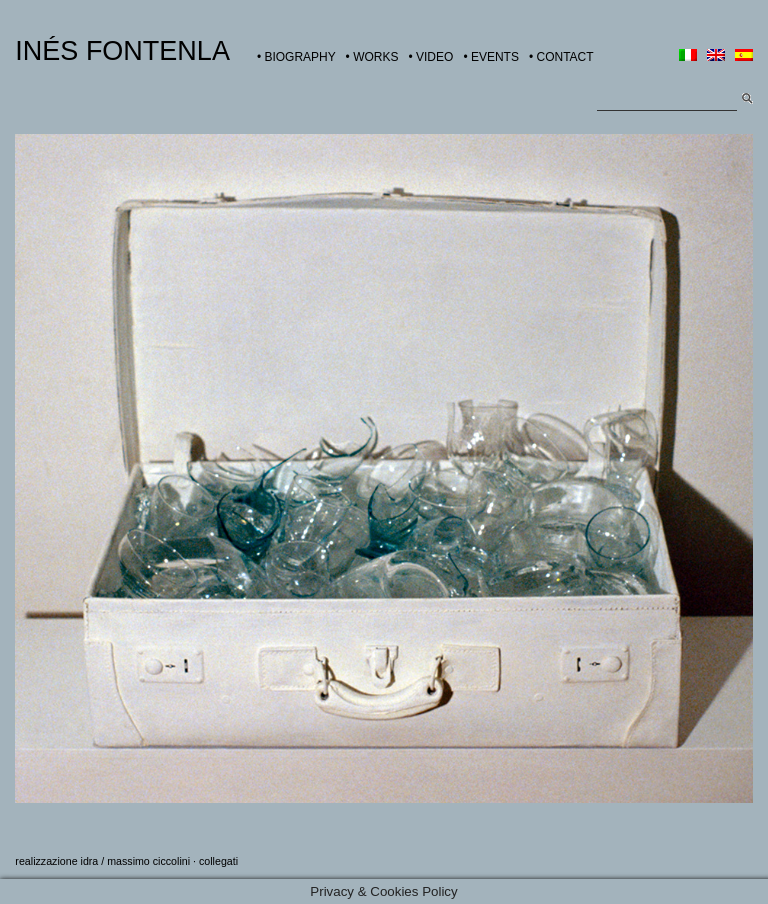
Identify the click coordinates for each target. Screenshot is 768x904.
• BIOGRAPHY (296, 57)
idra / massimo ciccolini (136, 861)
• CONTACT (561, 57)
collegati (218, 861)
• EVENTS (491, 57)
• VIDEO (430, 57)
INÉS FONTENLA (122, 51)
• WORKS (372, 57)
